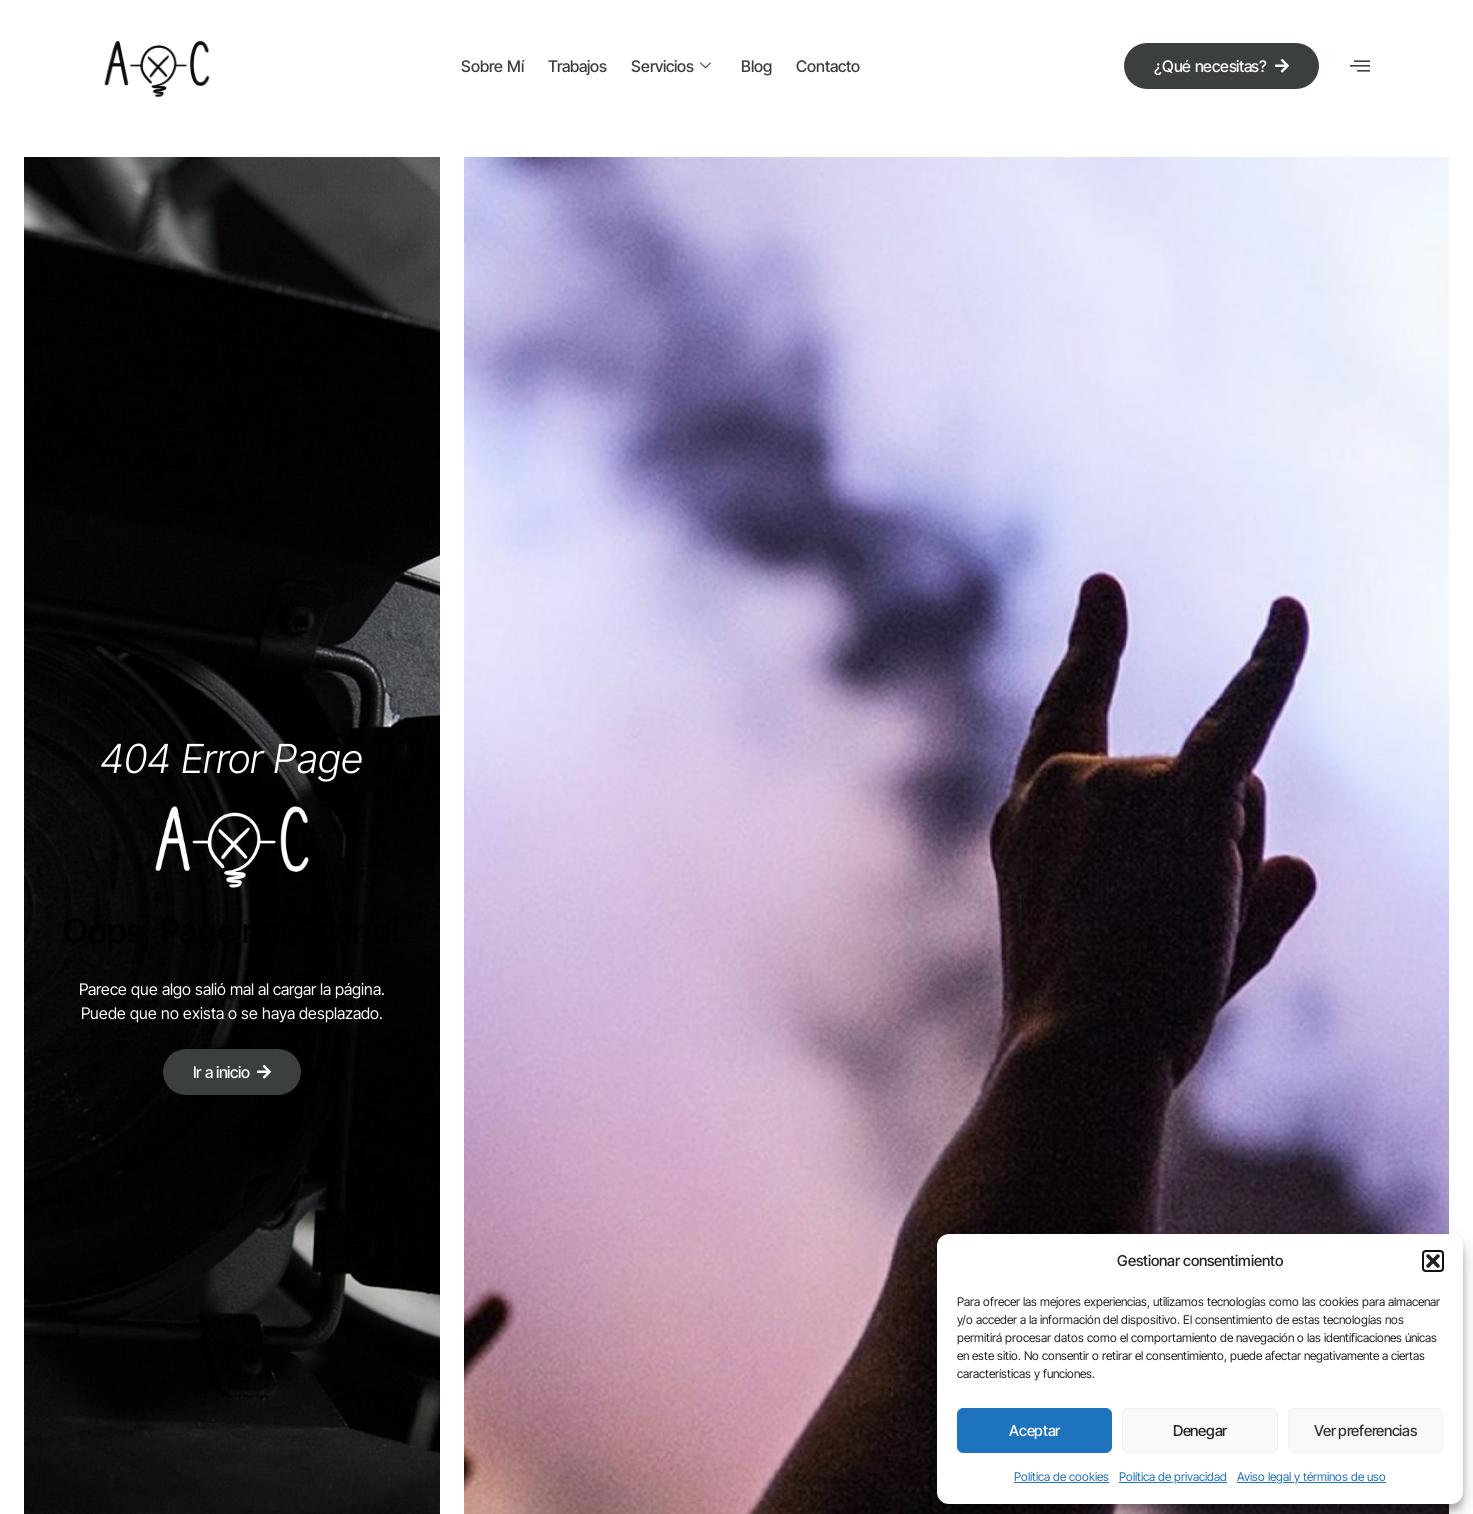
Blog (756, 66)
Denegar (1200, 1430)
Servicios (671, 66)
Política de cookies (1061, 1476)
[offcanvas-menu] (1360, 66)
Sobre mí (492, 66)
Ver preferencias (1365, 1430)
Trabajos (577, 66)
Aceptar (1034, 1430)
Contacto (828, 66)
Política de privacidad (1173, 1476)
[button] (1433, 1261)
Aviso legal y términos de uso (1311, 1476)
